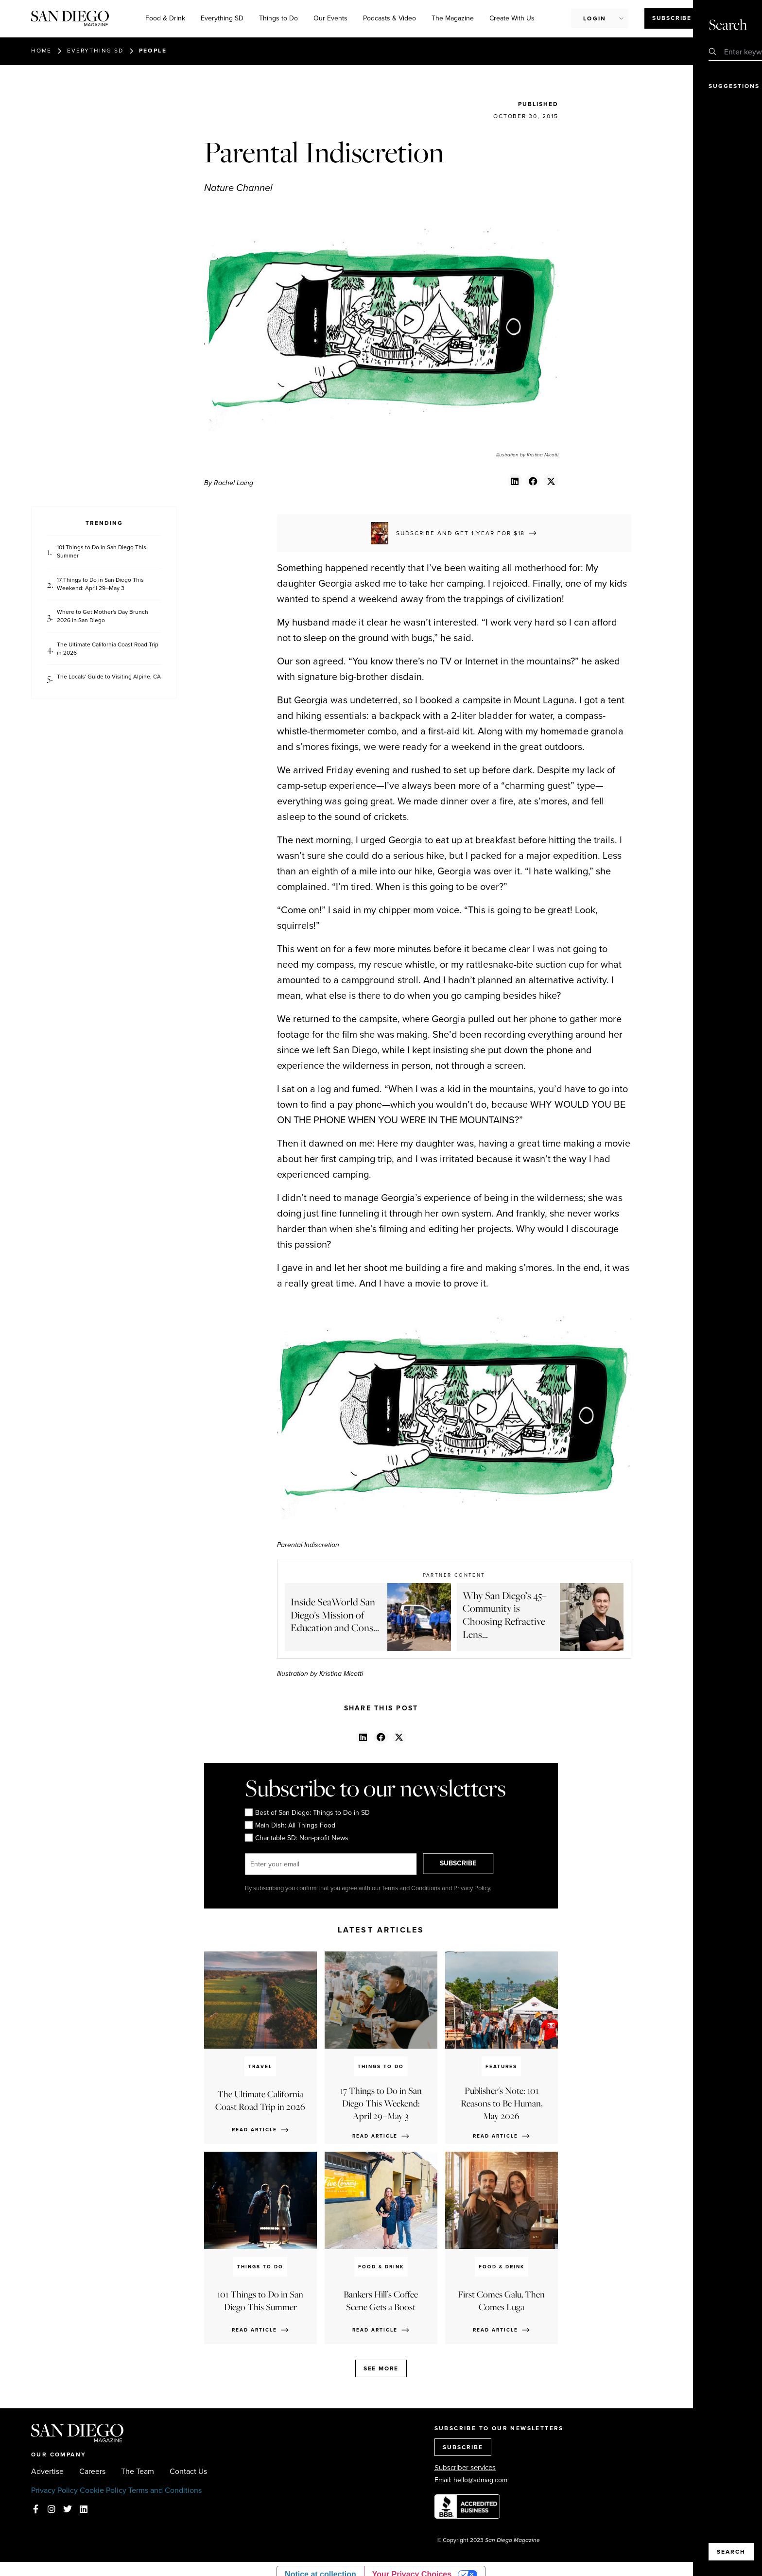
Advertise (47, 2471)
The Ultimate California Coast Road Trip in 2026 (107, 649)
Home (41, 50)
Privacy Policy (54, 2490)
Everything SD (222, 18)
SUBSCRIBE (467, 1864)
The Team (137, 2471)
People (153, 50)
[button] (515, 481)
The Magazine (453, 18)
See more (381, 2368)
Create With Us (512, 18)
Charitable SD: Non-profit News (296, 1838)
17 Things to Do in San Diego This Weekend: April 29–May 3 (100, 584)
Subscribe (672, 18)
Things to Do (278, 18)
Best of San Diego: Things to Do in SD (307, 1813)
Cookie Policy (103, 2490)
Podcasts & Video (389, 18)
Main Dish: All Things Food (290, 1825)
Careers (92, 2471)
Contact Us (188, 2471)
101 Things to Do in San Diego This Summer (101, 551)
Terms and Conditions (165, 2490)
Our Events (330, 18)
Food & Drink (165, 18)
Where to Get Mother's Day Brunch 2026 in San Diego (102, 616)
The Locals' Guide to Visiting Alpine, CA (109, 677)
